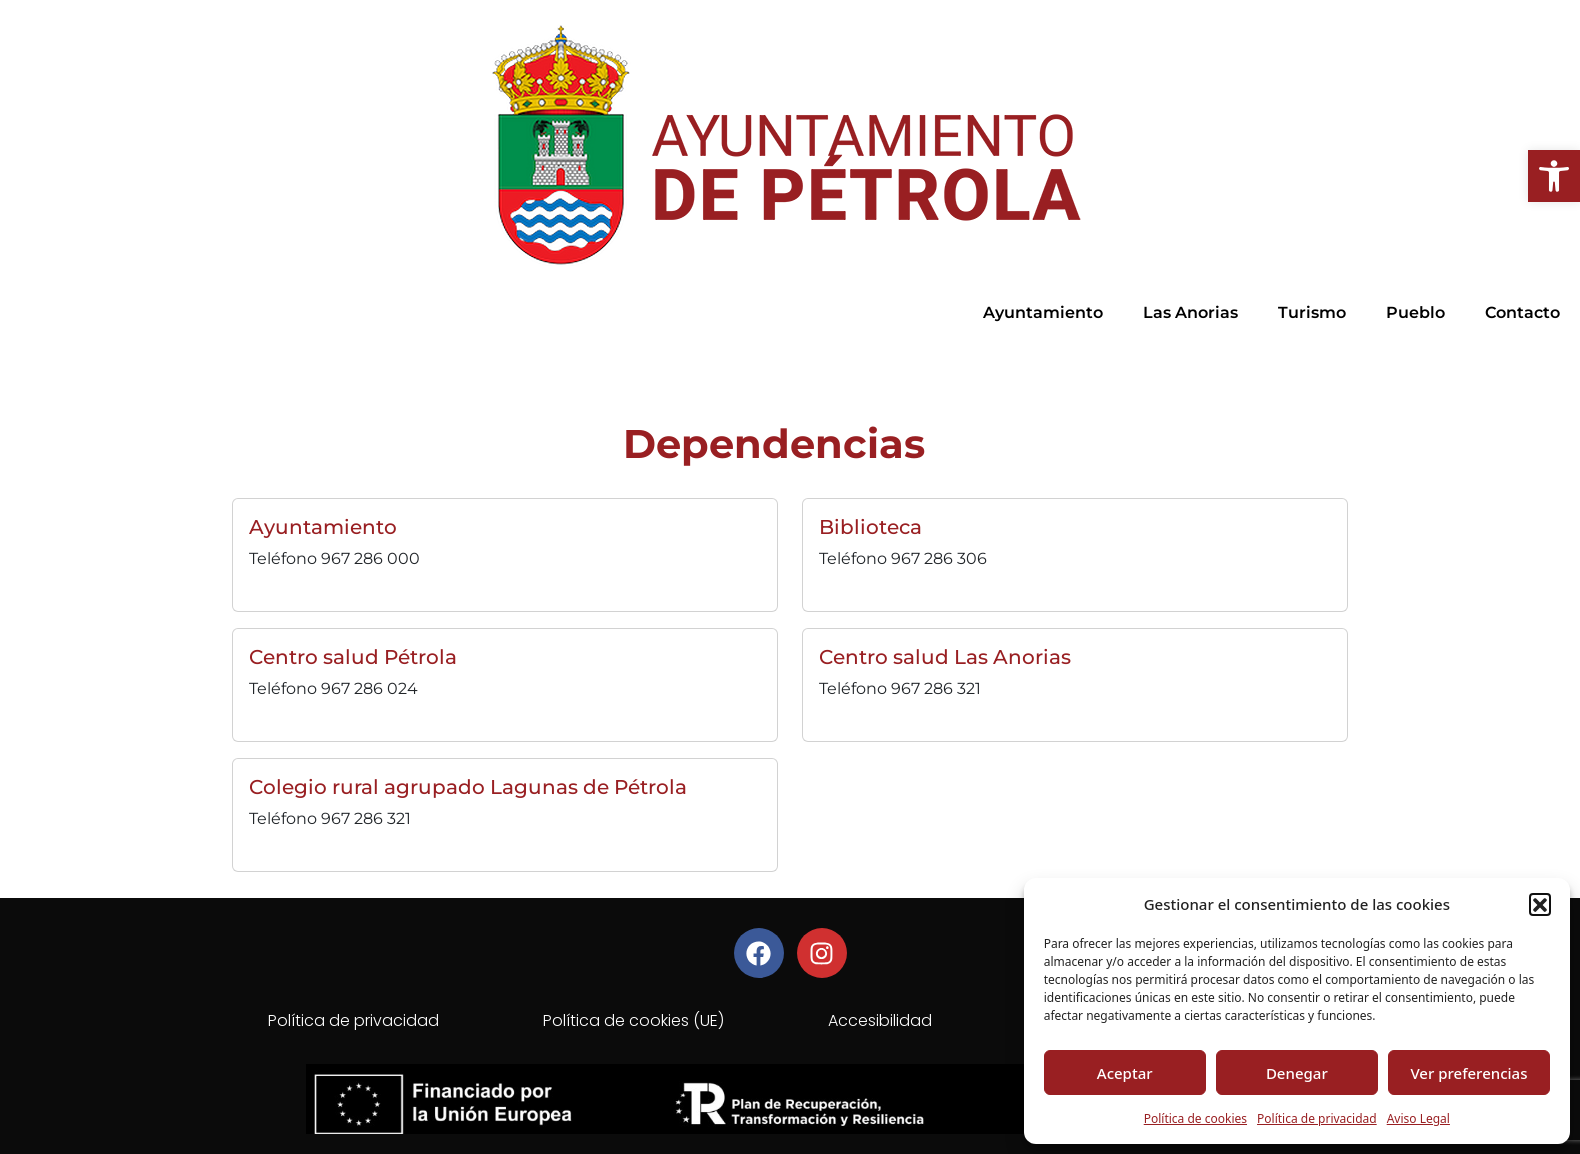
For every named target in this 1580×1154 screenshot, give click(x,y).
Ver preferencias (1468, 1073)
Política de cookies (1195, 1118)
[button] (1554, 176)
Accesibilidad (880, 1020)
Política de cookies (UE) (633, 1020)
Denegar (1297, 1073)
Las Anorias (1190, 312)
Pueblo (1415, 312)
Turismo (1312, 312)
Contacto (1522, 312)
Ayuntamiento (1043, 312)
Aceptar (1125, 1073)
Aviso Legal (1418, 1118)
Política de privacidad (1317, 1118)
